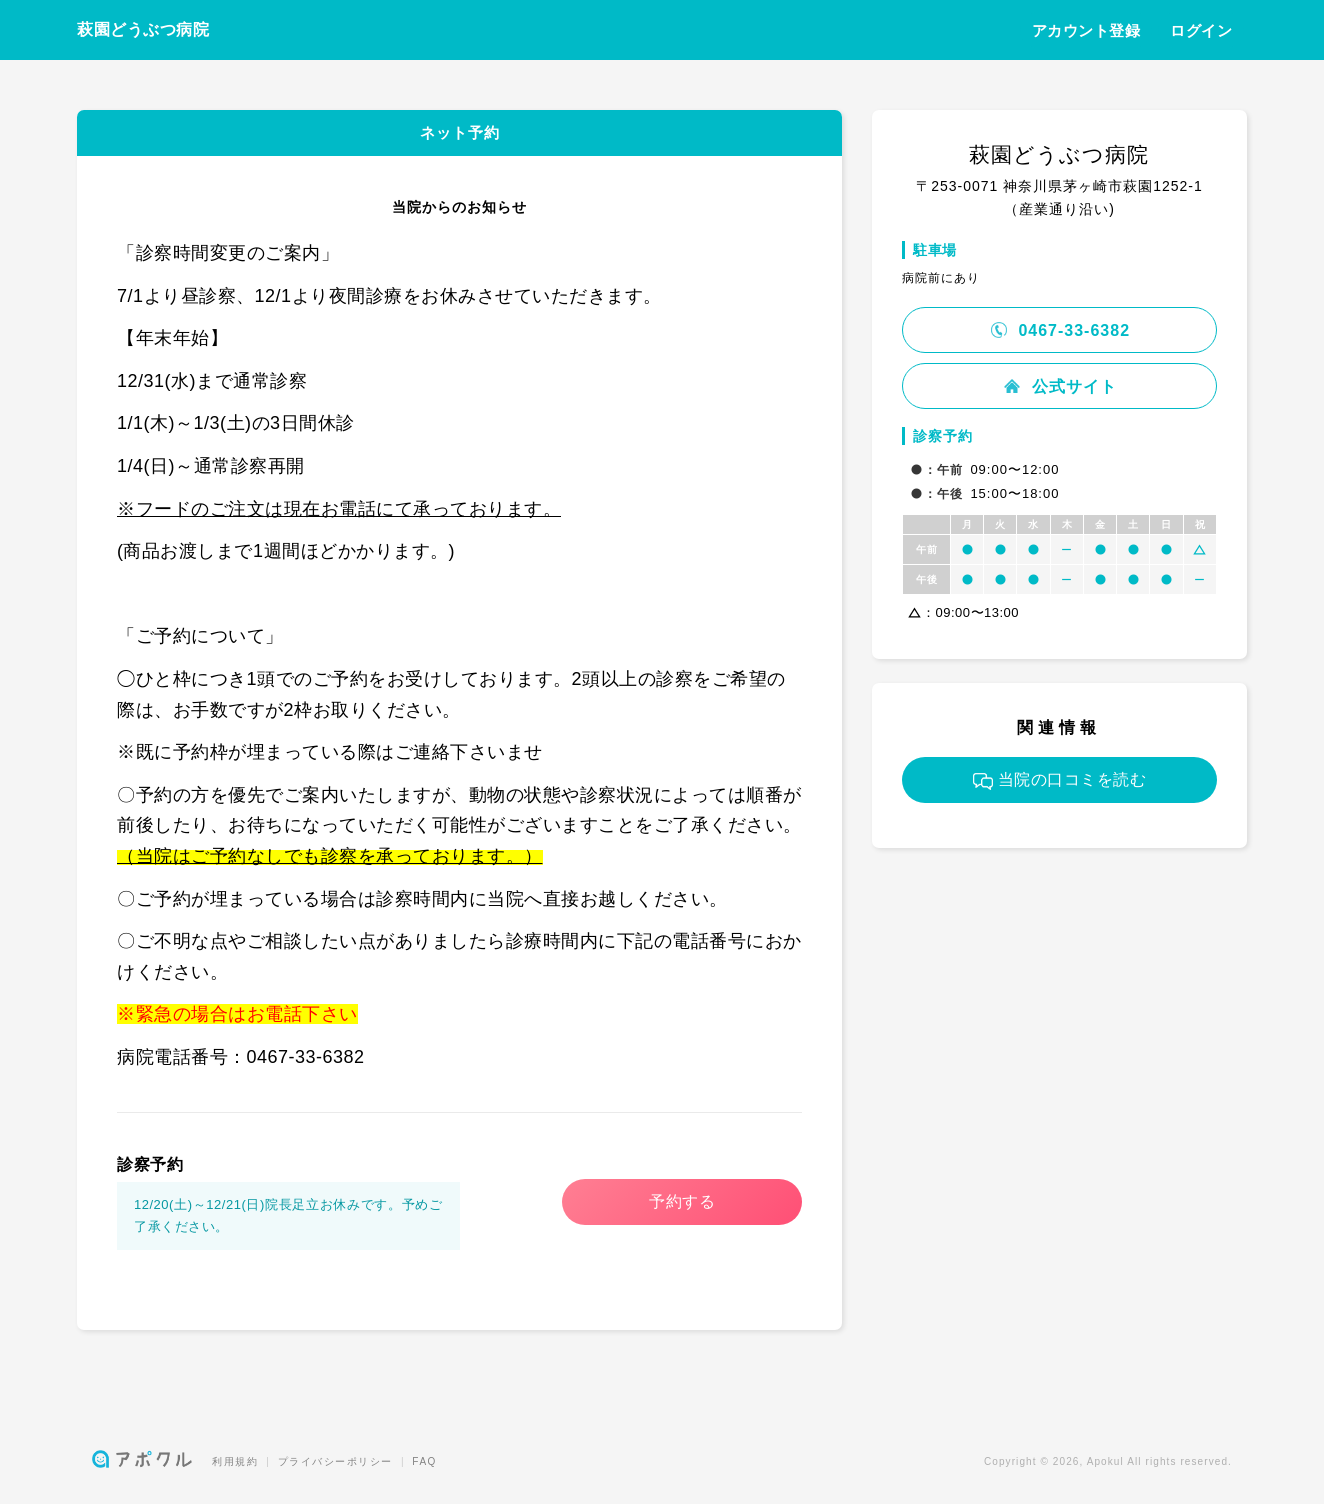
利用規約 (235, 1461)
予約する (682, 1201)
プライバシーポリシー (335, 1461)
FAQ (424, 1461)
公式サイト (1059, 386)
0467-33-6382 (1059, 330)
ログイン (1201, 30)
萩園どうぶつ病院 (143, 29)
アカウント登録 (1086, 30)
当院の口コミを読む (1060, 780)
